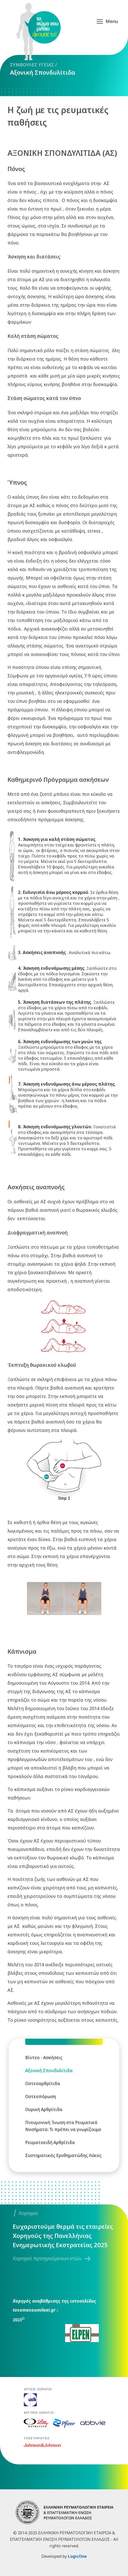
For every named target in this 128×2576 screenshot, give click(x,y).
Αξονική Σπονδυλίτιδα (42, 72)
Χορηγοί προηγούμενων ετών (47, 2258)
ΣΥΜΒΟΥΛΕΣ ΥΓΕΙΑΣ (32, 65)
